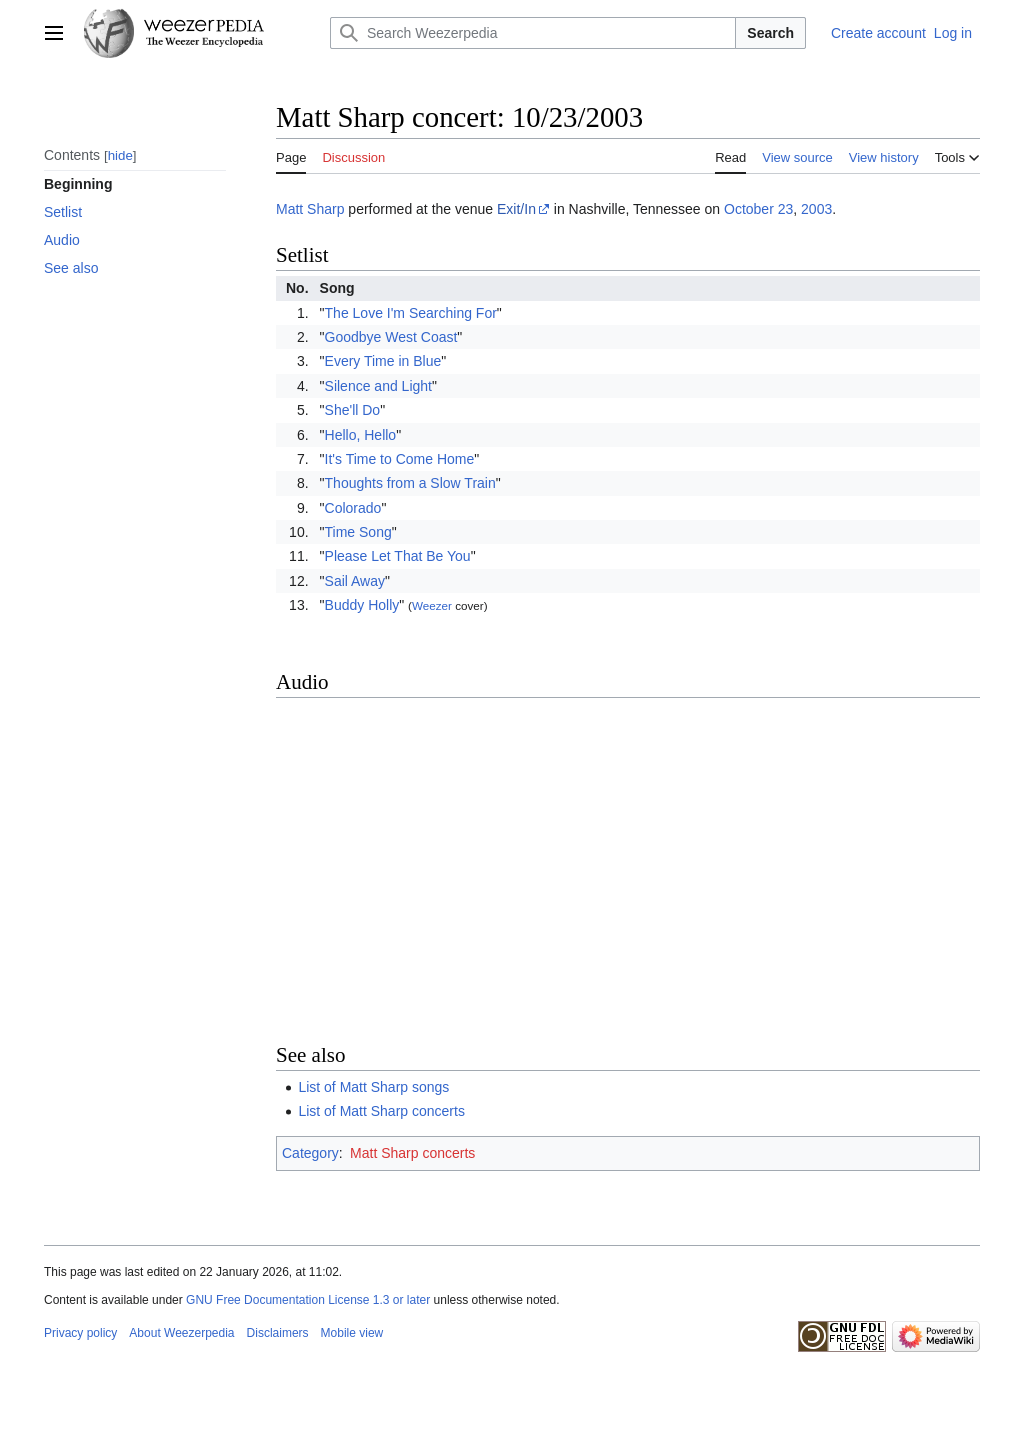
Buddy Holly (362, 605)
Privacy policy (80, 1333)
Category (310, 1153)
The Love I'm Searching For (411, 313)
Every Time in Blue (383, 361)
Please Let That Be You (398, 556)
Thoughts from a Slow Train (410, 483)
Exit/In (516, 209)
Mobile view (352, 1333)
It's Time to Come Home (400, 459)
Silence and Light (378, 386)
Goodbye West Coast (391, 337)
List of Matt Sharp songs (373, 1087)
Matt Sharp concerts (412, 1153)
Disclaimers (278, 1333)
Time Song (358, 532)
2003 (816, 209)
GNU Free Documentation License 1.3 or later (308, 1300)
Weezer (432, 605)
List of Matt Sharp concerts (381, 1111)
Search (770, 33)
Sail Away (355, 581)
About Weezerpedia (181, 1333)
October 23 (758, 209)
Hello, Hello (361, 435)
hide (120, 155)
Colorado (353, 508)
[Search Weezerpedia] (533, 33)
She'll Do (353, 410)
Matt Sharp (310, 209)
